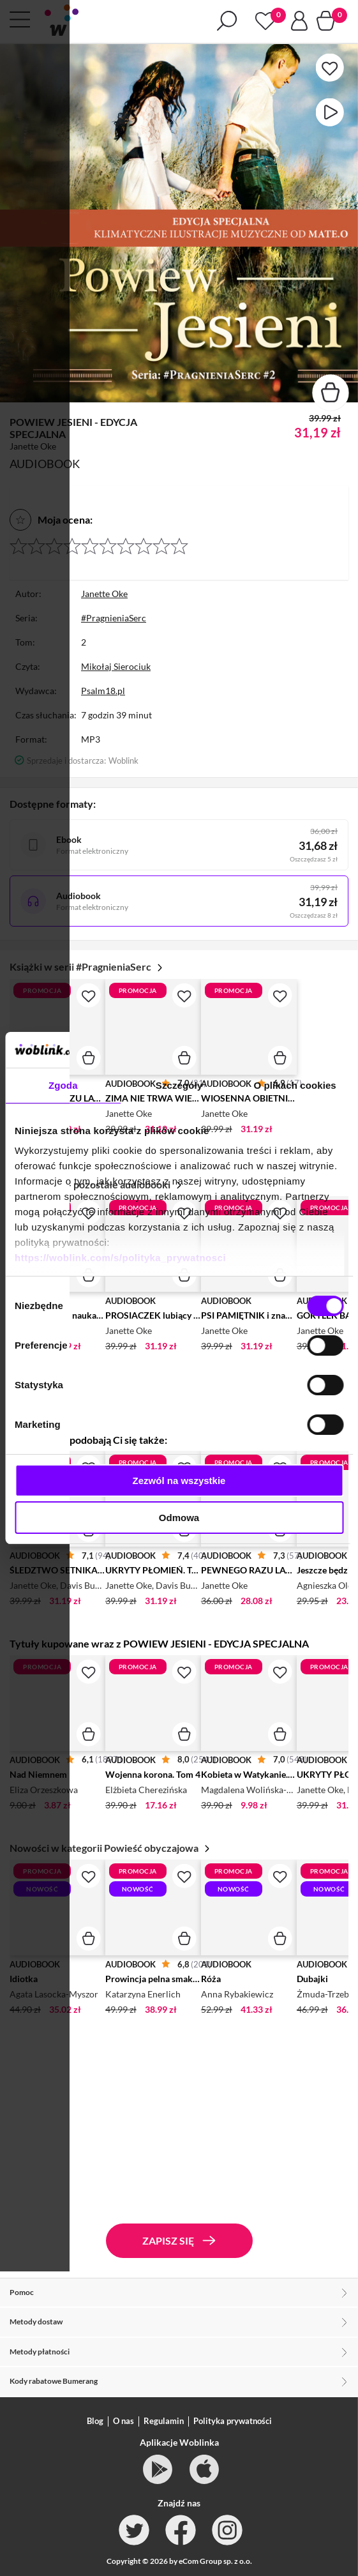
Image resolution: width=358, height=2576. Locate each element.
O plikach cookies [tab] (295, 1085)
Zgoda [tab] (63, 1085)
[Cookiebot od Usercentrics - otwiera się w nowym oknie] (287, 1050)
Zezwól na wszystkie (179, 1480)
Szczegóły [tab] (179, 1085)
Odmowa (179, 1517)
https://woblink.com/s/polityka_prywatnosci (120, 1257)
